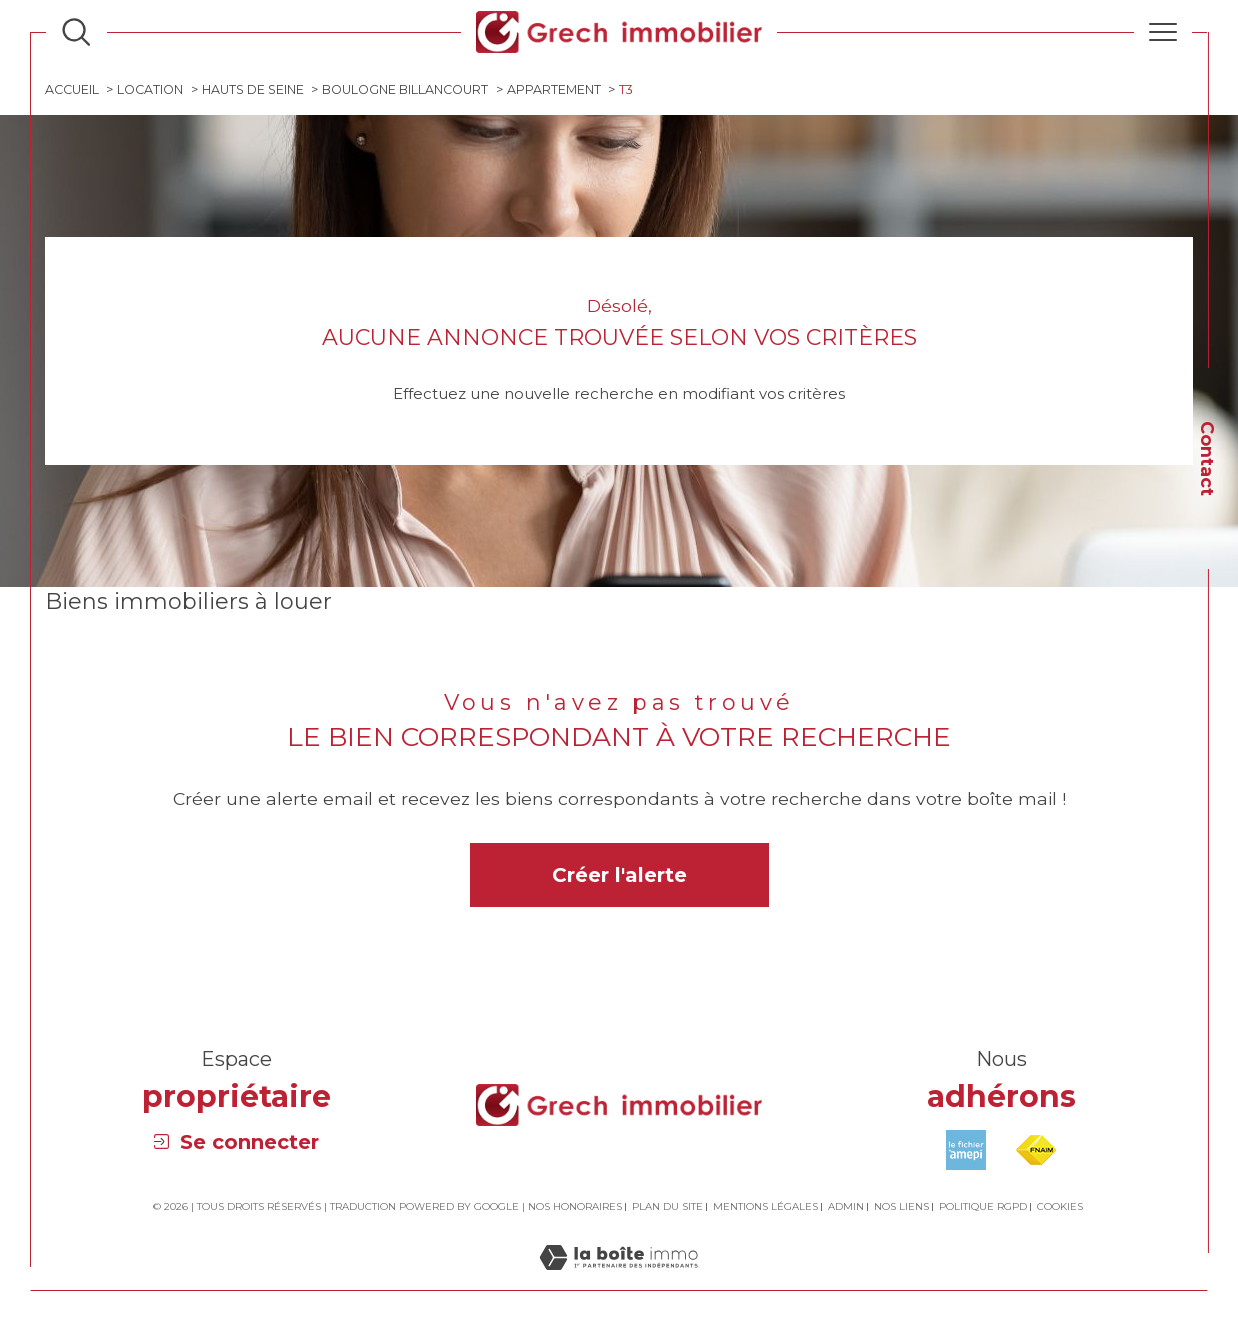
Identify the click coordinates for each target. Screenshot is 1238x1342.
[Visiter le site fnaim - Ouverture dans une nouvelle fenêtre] (1036, 1151)
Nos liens (901, 1208)
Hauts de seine (256, 90)
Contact (1207, 458)
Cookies (1060, 1209)
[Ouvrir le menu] (1163, 32)
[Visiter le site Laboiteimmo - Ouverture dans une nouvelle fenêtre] (618, 1280)
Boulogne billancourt (411, 90)
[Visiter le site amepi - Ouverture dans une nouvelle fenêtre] (966, 1151)
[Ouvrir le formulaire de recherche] (76, 32)
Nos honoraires (575, 1208)
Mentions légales (765, 1208)
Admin (846, 1208)
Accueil (73, 90)
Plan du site (667, 1208)
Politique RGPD (983, 1208)
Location (151, 90)
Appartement (560, 90)
